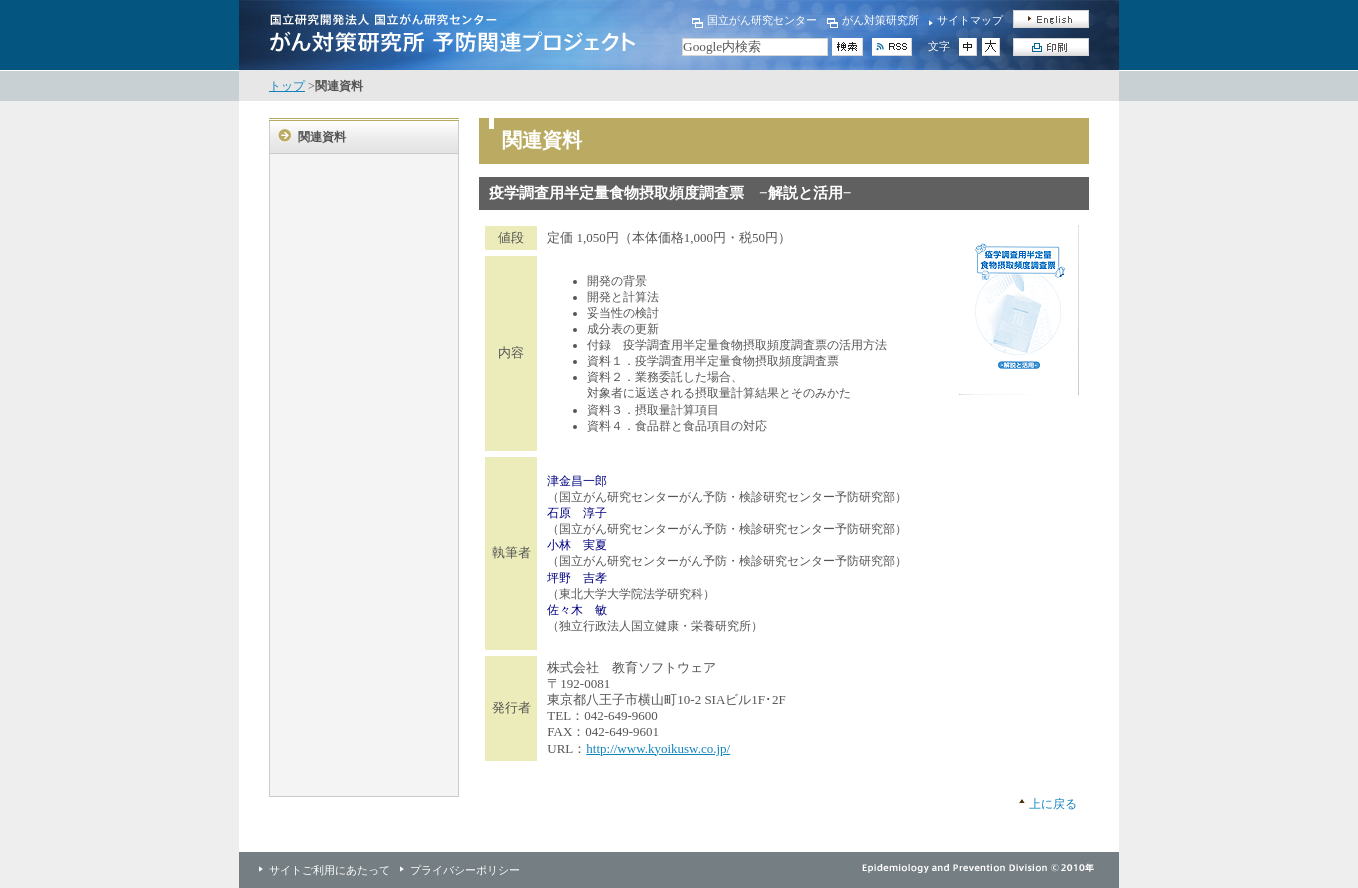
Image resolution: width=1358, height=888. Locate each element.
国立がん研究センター (762, 20)
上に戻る (1053, 804)
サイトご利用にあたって (329, 870)
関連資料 (322, 137)
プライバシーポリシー (465, 870)
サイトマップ (970, 20)
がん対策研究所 (880, 20)
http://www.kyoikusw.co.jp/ (658, 748)
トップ (287, 86)
